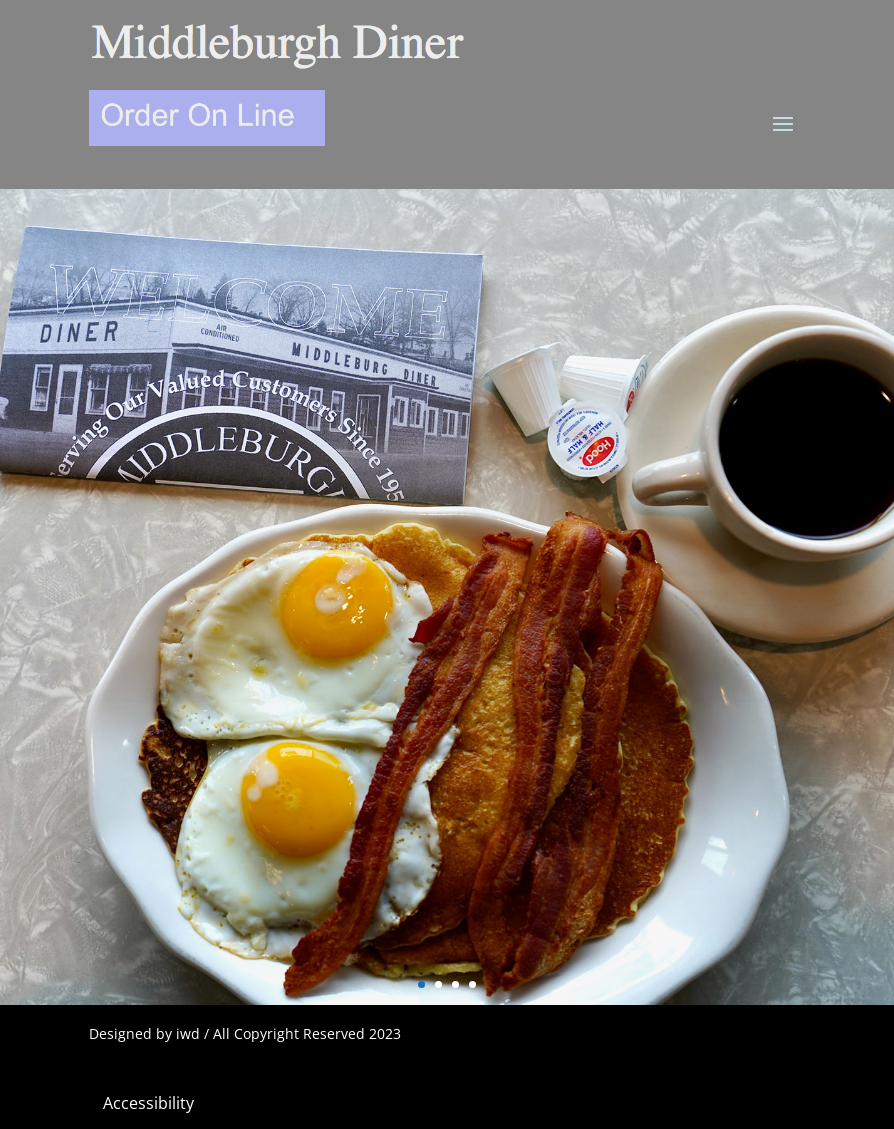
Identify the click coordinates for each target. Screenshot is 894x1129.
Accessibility (148, 1103)
